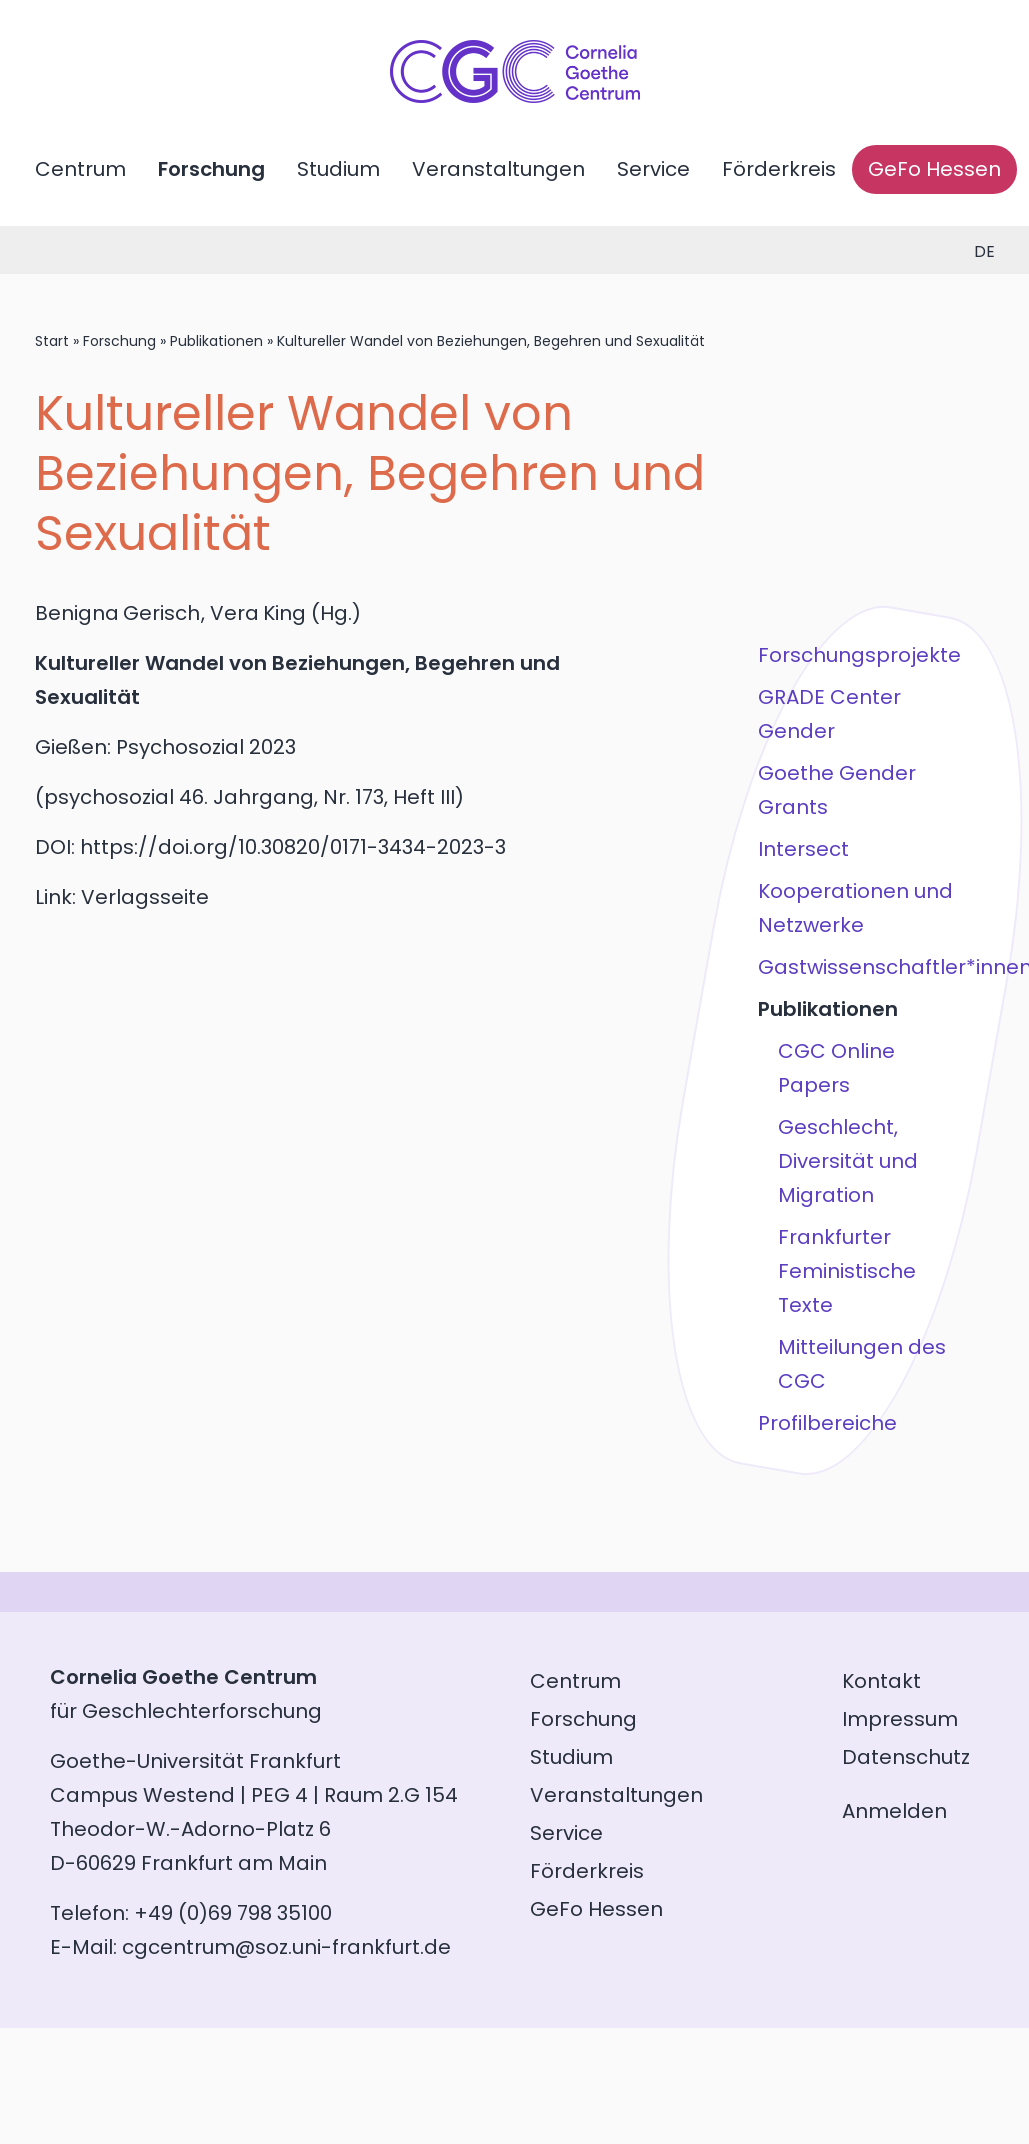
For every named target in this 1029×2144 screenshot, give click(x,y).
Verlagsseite (145, 897)
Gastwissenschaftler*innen (862, 967)
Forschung (211, 169)
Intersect (802, 849)
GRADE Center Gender (828, 714)
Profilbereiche (826, 1423)
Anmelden (894, 1811)
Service (653, 169)
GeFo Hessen (934, 169)
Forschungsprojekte (858, 655)
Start (52, 341)
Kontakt (881, 1681)
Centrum (80, 169)
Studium (338, 169)
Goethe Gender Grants (836, 790)
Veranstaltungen (498, 169)
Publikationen (216, 341)
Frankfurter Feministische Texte (846, 1271)
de (984, 251)
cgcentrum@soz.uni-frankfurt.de (286, 1947)
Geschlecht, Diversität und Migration (847, 1161)
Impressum (900, 1719)
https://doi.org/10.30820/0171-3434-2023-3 (293, 847)
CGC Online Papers (835, 1068)
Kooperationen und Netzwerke (854, 908)
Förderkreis (779, 169)
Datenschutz (906, 1757)
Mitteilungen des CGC (861, 1364)
